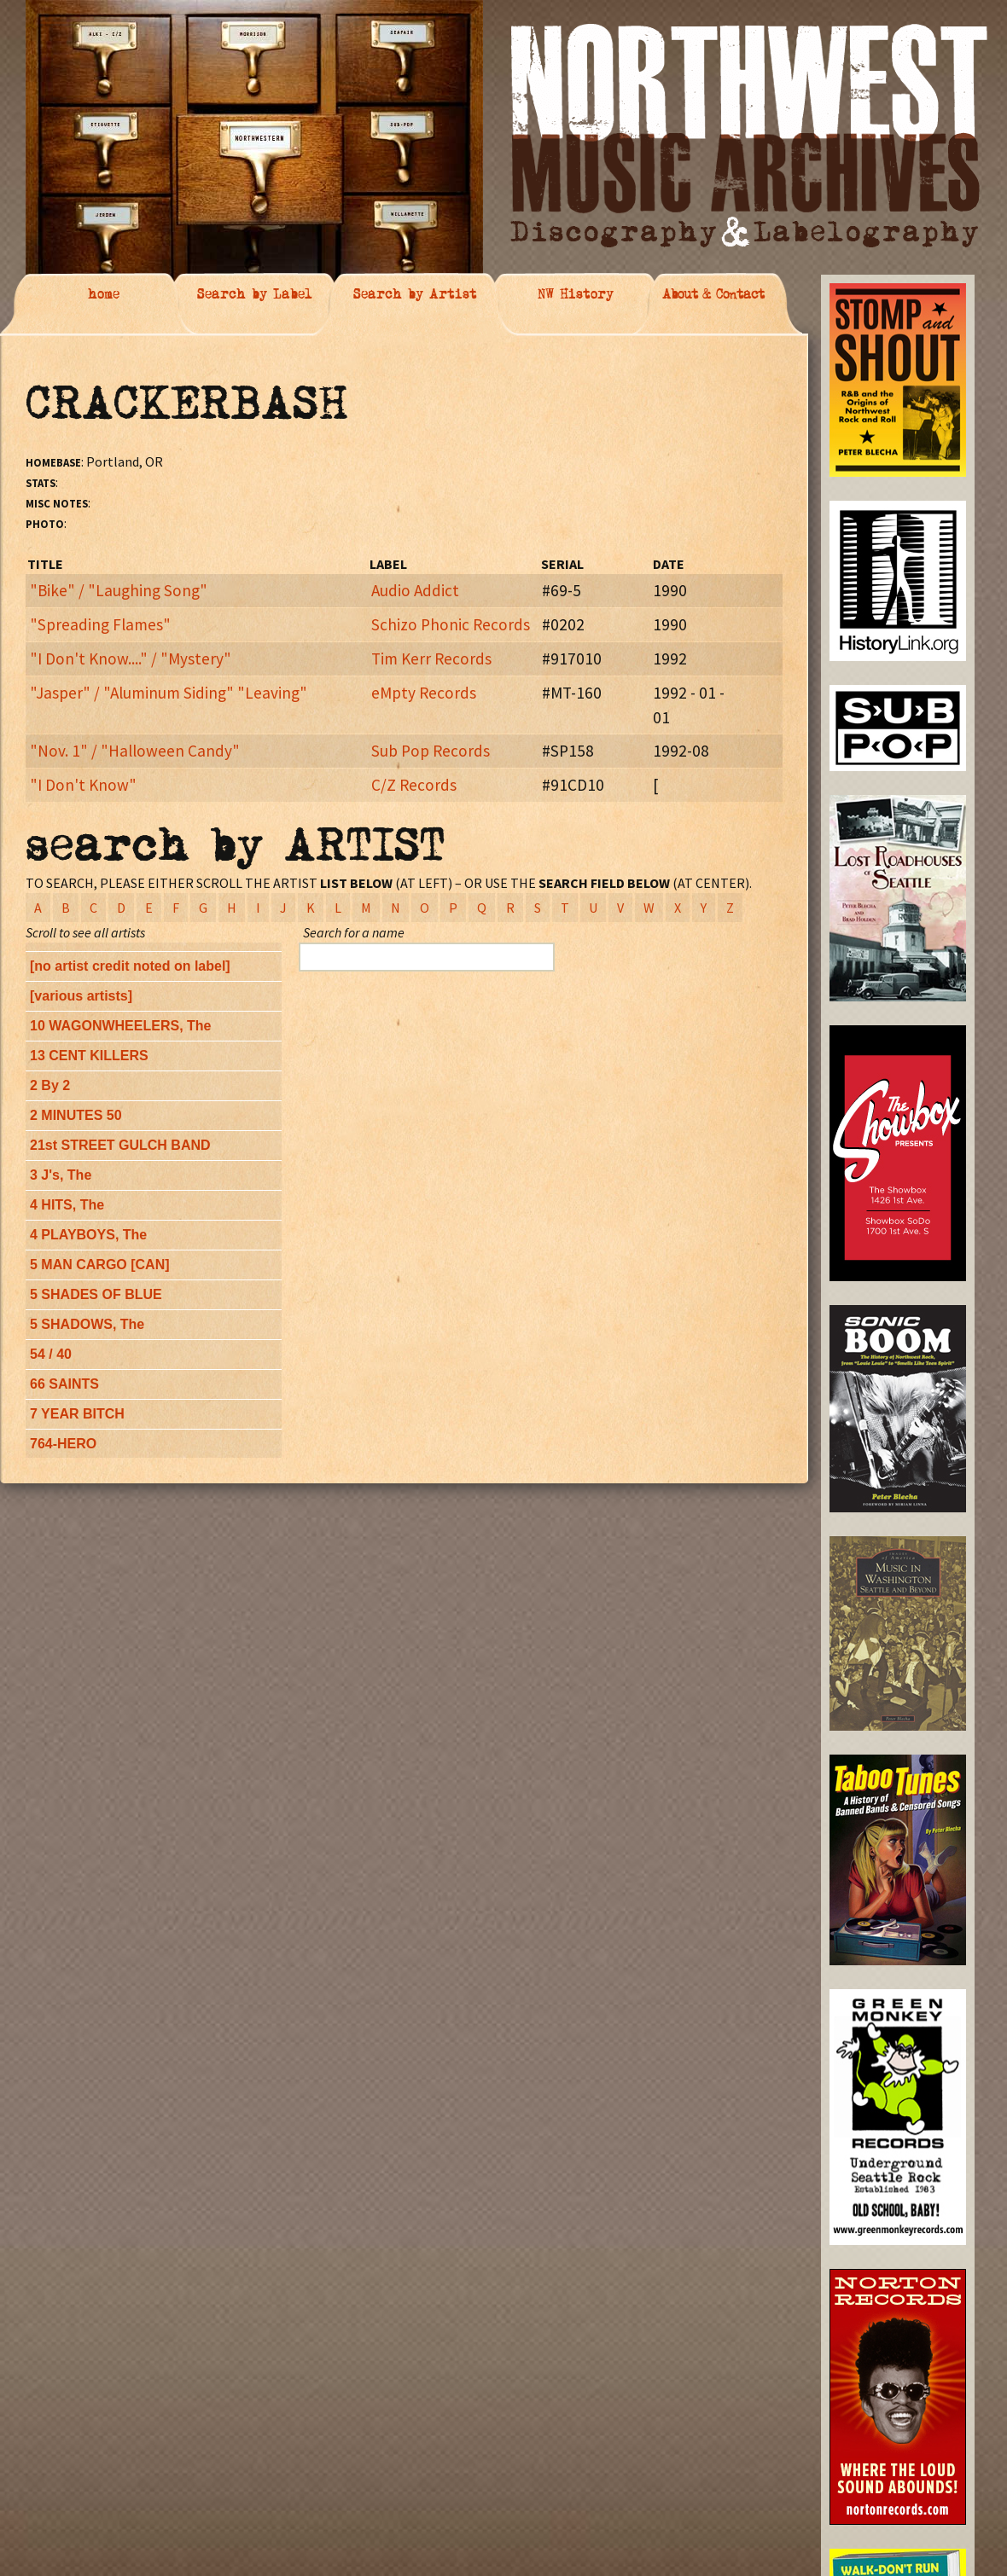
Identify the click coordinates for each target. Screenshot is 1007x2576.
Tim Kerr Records (431, 658)
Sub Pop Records (430, 750)
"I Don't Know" (83, 785)
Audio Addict (415, 590)
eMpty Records (423, 692)
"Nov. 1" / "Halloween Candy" (135, 750)
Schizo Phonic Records (450, 624)
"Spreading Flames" (100, 624)
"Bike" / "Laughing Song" (118, 590)
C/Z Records (414, 785)
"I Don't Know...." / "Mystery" (130, 658)
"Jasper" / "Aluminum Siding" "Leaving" (168, 692)
